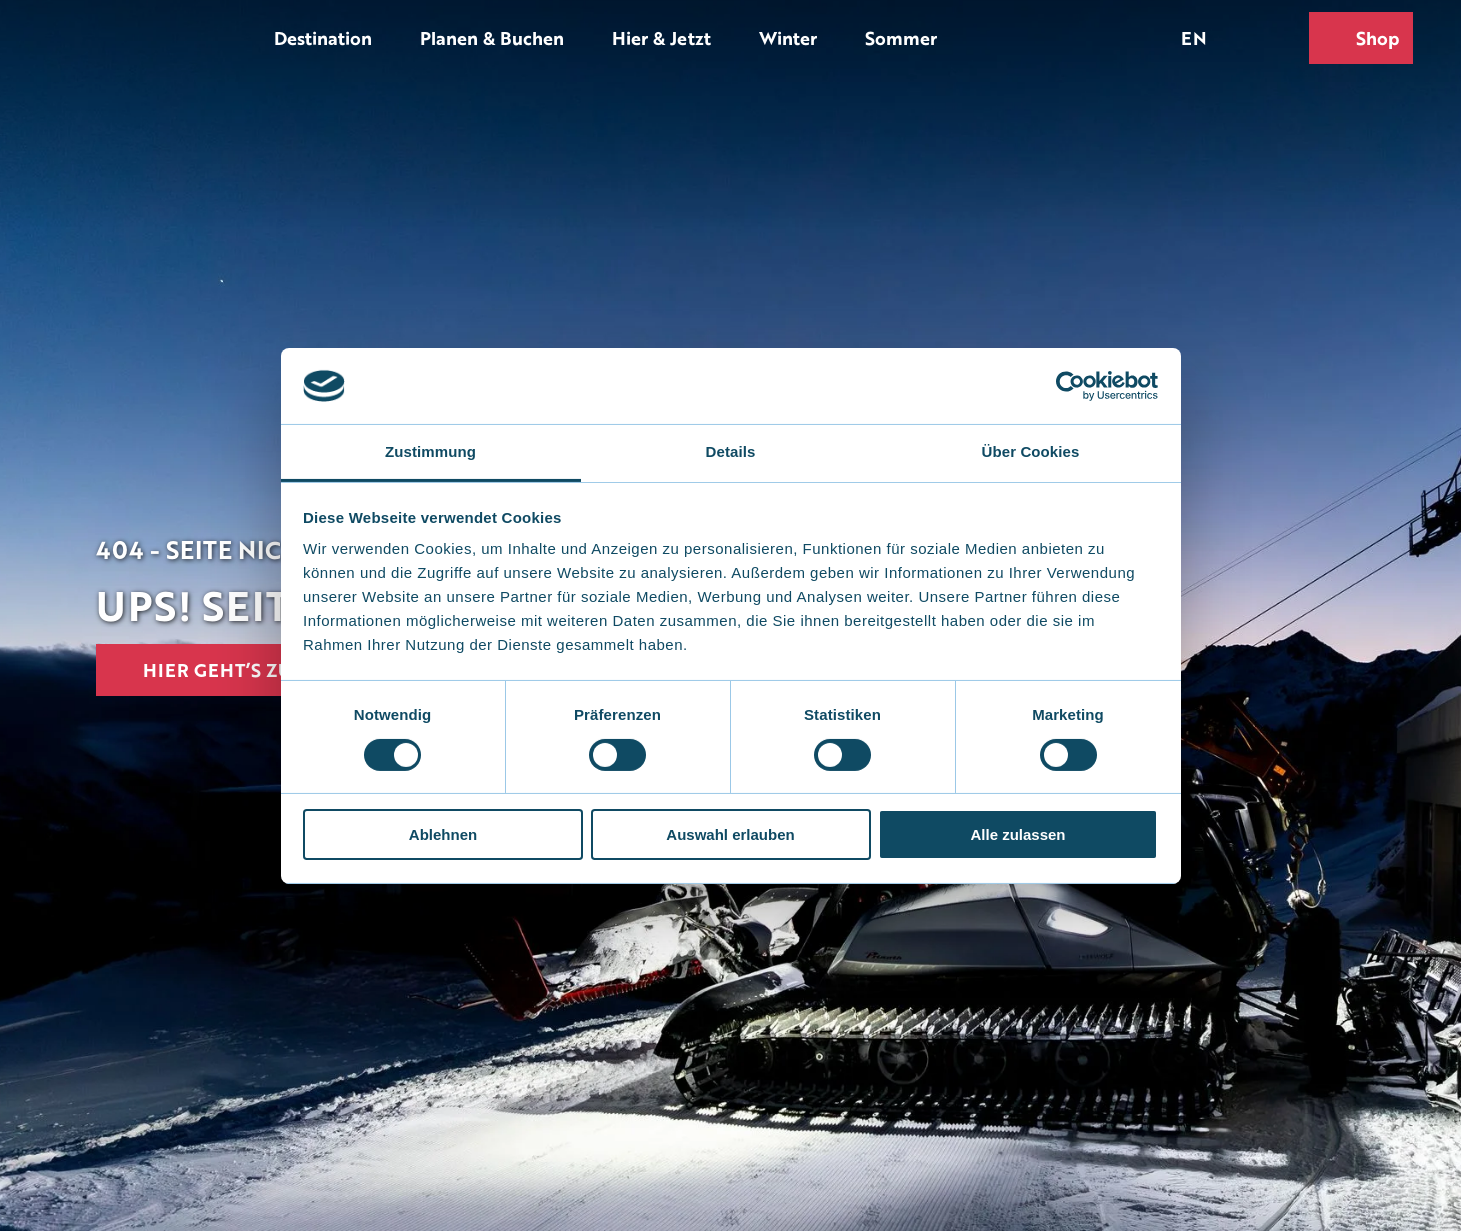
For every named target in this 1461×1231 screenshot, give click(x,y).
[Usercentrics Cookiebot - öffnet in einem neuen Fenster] (1070, 386)
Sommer (901, 37)
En (1194, 37)
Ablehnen (443, 834)
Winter (788, 37)
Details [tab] (731, 451)
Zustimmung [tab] (430, 451)
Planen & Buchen (492, 37)
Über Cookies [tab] (1031, 451)
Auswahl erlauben (730, 834)
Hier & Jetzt (661, 37)
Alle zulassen (1017, 834)
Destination (323, 37)
